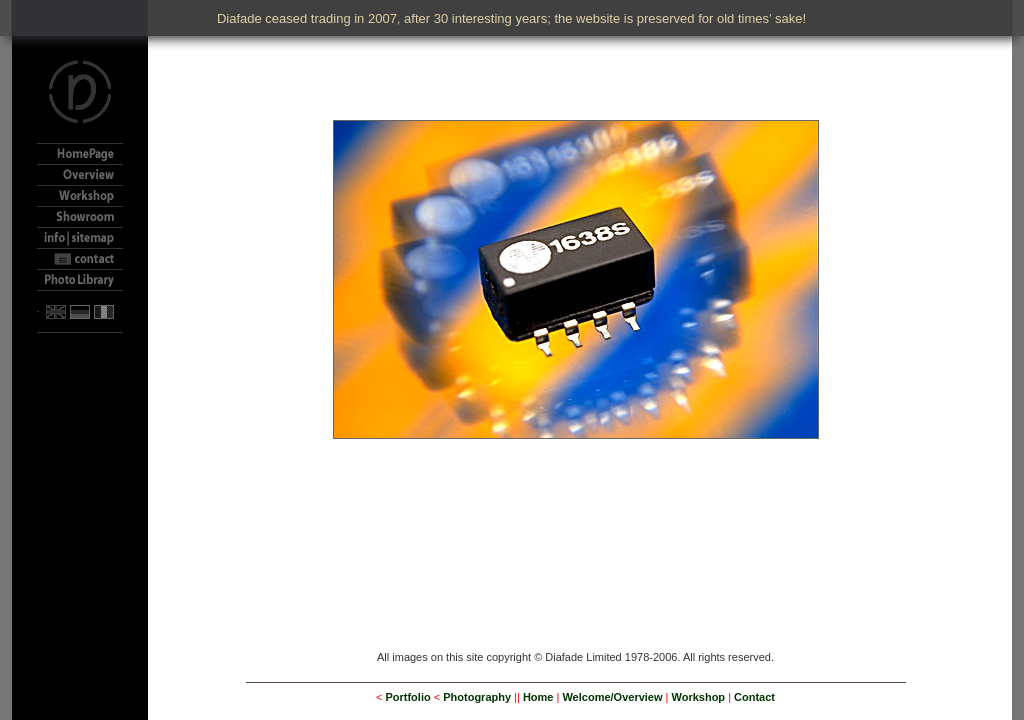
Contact (754, 697)
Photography (477, 697)
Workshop (699, 697)
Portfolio (407, 697)
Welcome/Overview (612, 697)
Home (538, 697)
